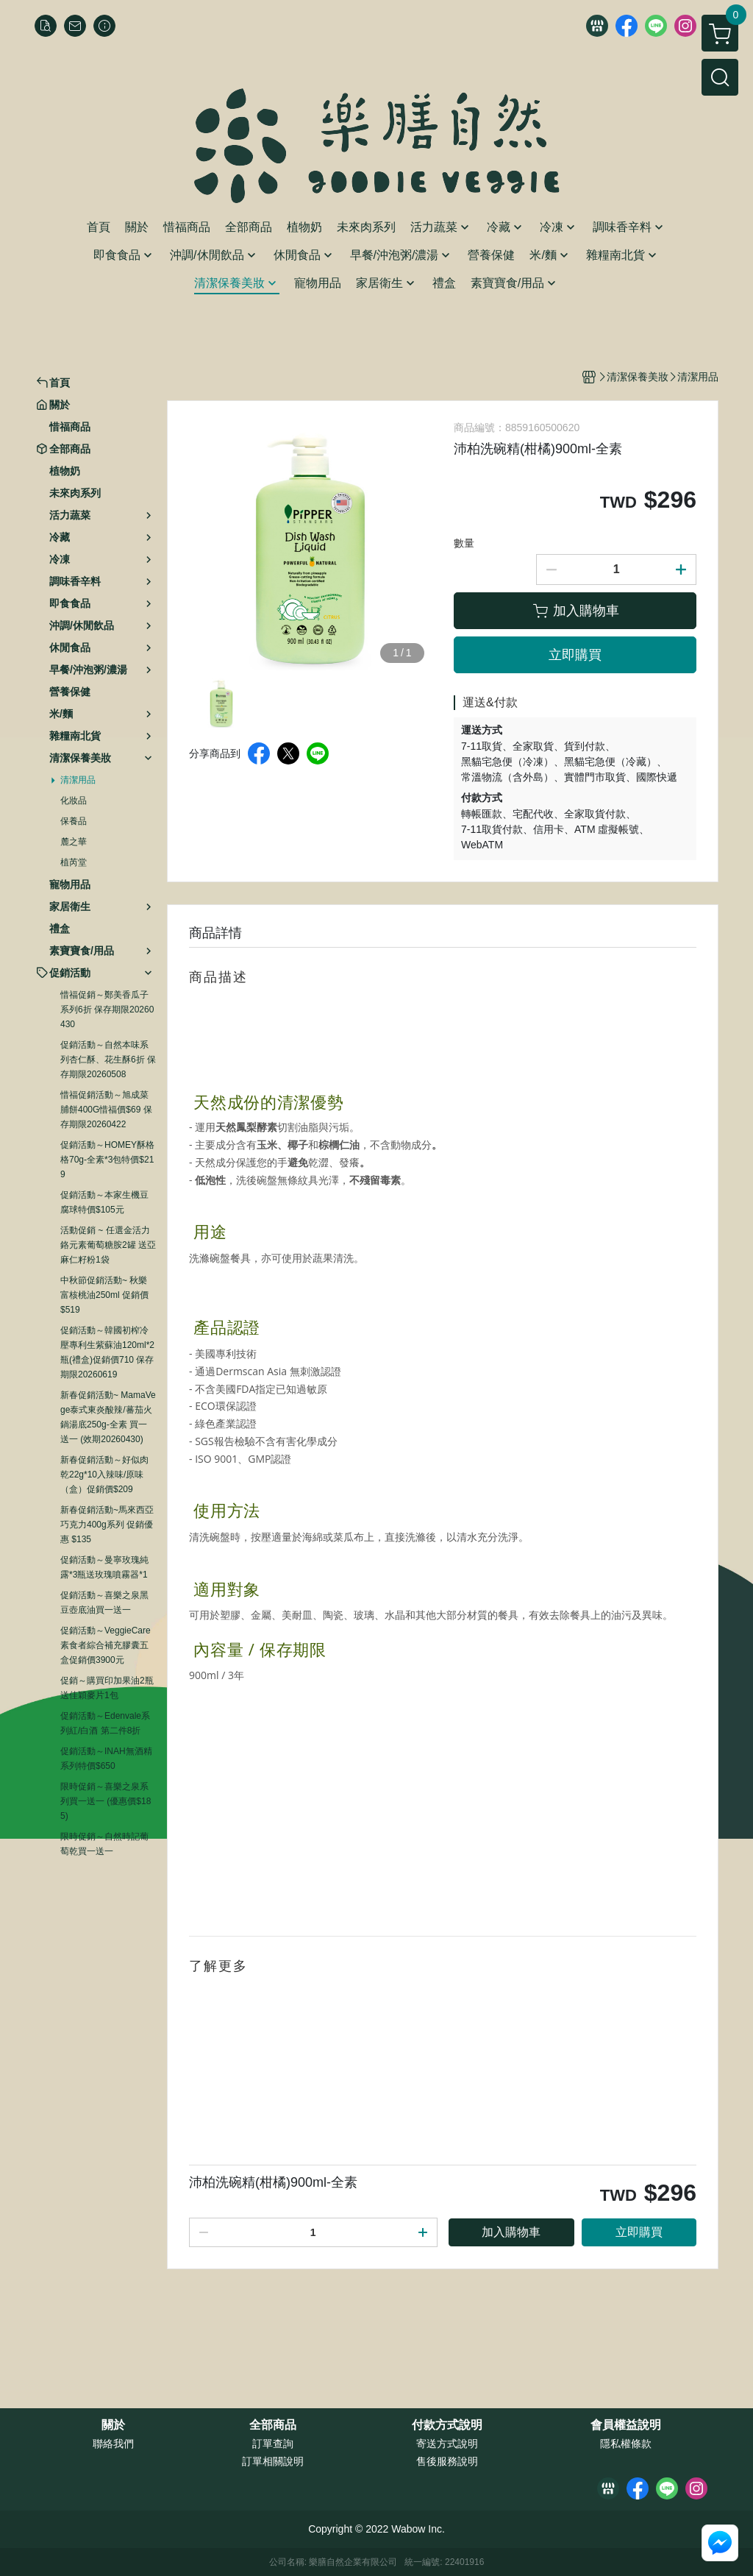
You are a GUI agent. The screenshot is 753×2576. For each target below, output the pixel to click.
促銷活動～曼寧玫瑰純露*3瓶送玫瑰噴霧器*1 (104, 1567)
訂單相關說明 (273, 2461)
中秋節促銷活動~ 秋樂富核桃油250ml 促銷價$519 (104, 1295)
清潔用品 (78, 780)
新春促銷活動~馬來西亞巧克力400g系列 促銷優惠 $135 (107, 1524)
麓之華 (73, 842)
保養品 (73, 821)
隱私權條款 (626, 2443)
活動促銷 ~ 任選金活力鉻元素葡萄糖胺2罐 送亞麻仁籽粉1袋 (108, 1245)
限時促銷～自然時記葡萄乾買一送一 (104, 1843)
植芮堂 (73, 862)
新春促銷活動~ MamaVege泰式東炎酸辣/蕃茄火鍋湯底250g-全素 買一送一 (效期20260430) (108, 1417)
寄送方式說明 (447, 2443)
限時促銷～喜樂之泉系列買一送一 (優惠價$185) (105, 1801)
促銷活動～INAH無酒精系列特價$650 (106, 1758)
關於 (113, 2425)
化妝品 (73, 800)
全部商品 (272, 2425)
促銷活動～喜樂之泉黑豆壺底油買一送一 (104, 1602)
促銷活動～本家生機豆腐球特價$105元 (104, 1202)
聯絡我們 (113, 2443)
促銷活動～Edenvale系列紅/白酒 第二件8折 (105, 1723)
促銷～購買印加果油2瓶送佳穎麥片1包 (107, 1687)
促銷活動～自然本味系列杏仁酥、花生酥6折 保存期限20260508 (108, 1059)
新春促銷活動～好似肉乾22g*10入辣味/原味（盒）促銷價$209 (104, 1474)
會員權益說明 (625, 2425)
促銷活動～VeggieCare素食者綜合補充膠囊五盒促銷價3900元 (105, 1645)
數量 (464, 543)
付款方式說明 (447, 2425)
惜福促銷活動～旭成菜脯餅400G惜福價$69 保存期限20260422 (106, 1109)
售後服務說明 (447, 2461)
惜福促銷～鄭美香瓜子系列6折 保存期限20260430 (107, 1009)
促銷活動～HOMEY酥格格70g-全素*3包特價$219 (107, 1159)
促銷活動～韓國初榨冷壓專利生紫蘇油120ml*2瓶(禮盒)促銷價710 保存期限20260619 (107, 1352)
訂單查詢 (272, 2443)
